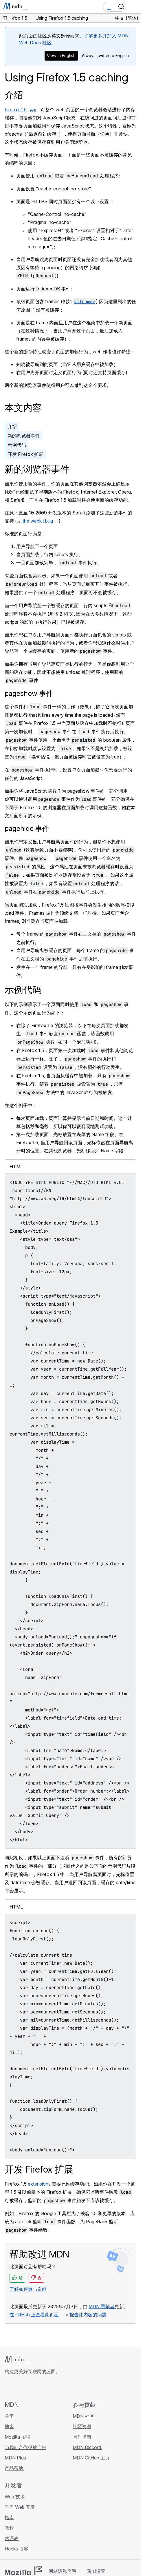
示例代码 (17, 445)
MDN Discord (87, 2447)
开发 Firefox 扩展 (25, 454)
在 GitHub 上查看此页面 (34, 2314)
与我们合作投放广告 (25, 2447)
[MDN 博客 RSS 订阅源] (49, 2387)
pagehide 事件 (27, 828)
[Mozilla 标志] (23, 2570)
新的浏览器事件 (24, 436)
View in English (61, 55)
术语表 (12, 2538)
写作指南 (82, 2437)
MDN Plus (15, 2458)
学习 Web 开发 (20, 2507)
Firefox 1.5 (16, 109)
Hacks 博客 (17, 2549)
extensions (39, 2184)
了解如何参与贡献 (28, 2289)
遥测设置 (96, 2571)
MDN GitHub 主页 (92, 2458)
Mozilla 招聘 (18, 2437)
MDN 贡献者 (102, 2306)
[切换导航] (134, 6)
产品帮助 (14, 2468)
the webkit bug (38, 521)
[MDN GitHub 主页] (8, 2387)
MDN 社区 (83, 2416)
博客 (9, 2426)
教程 (9, 2528)
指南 (9, 2517)
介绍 (14, 95)
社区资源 (82, 2426)
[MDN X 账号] (28, 2387)
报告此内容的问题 (88, 2314)
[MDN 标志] (17, 2359)
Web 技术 (15, 2496)
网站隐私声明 (62, 2571)
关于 (9, 2416)
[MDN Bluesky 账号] (18, 2387)
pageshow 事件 (29, 693)
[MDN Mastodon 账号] (39, 2387)
